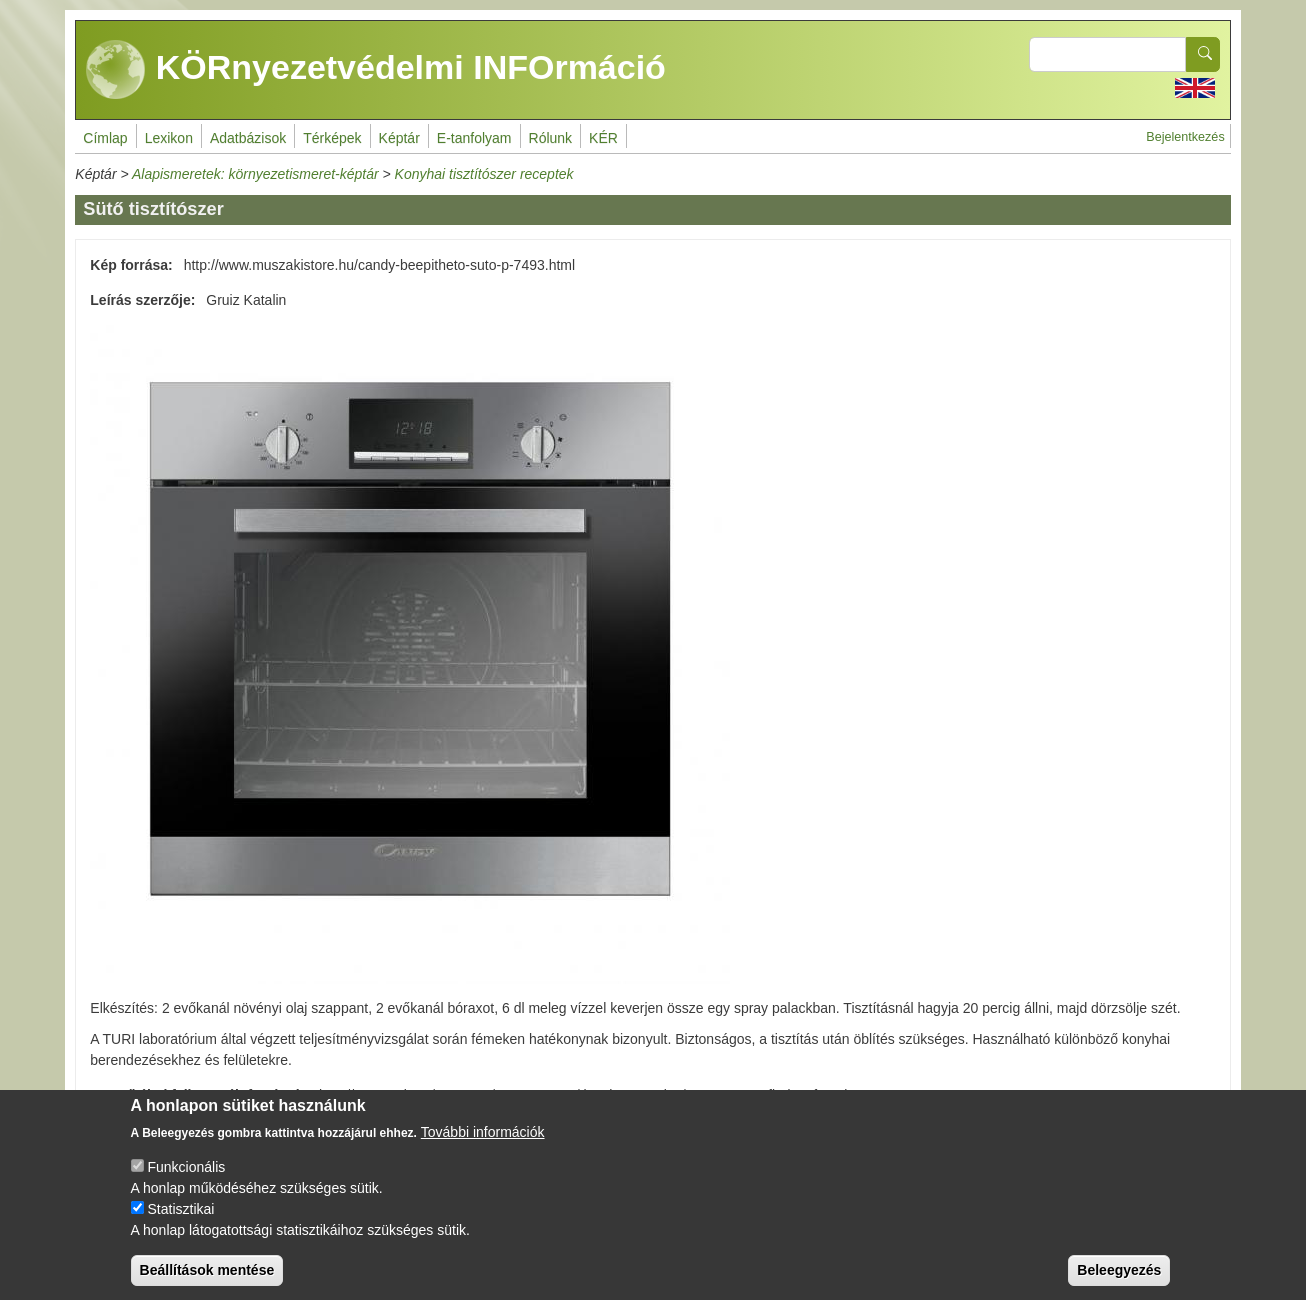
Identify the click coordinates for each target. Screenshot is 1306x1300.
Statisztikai (180, 1222)
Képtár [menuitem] (399, 138)
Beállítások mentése (207, 1283)
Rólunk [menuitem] (551, 138)
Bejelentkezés (1185, 137)
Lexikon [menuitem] (169, 138)
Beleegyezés (1119, 1283)
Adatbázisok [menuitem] (248, 138)
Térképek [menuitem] (332, 138)
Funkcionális (186, 1180)
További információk (483, 1145)
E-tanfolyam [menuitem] (474, 138)
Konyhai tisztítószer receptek (484, 174)
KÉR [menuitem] (603, 138)
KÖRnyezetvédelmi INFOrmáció (376, 70)
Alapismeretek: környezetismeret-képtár (255, 174)
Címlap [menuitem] (105, 138)
